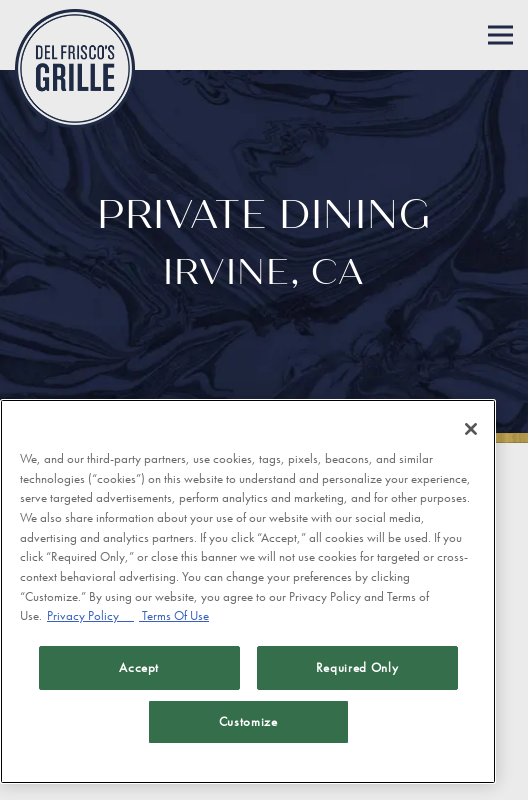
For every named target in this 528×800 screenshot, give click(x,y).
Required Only (357, 667)
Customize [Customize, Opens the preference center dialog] (248, 721)
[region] (248, 591)
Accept (139, 667)
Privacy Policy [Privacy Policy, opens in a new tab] (90, 615)
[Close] (471, 429)
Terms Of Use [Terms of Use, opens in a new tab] (174, 615)
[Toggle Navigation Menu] (500, 35)
